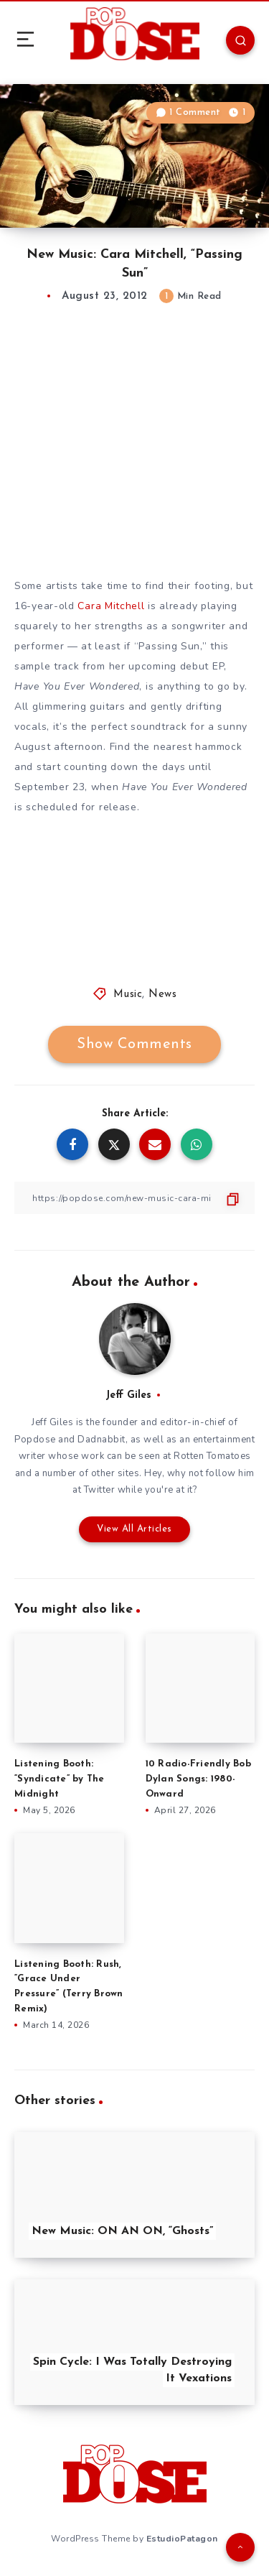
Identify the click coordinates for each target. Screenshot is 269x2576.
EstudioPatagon (182, 2538)
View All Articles (134, 1529)
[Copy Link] (134, 1198)
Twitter (99, 1489)
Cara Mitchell (110, 606)
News (162, 994)
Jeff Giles (128, 1395)
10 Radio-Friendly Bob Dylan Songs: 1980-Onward (198, 1779)
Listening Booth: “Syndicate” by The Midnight (59, 1779)
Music (128, 994)
